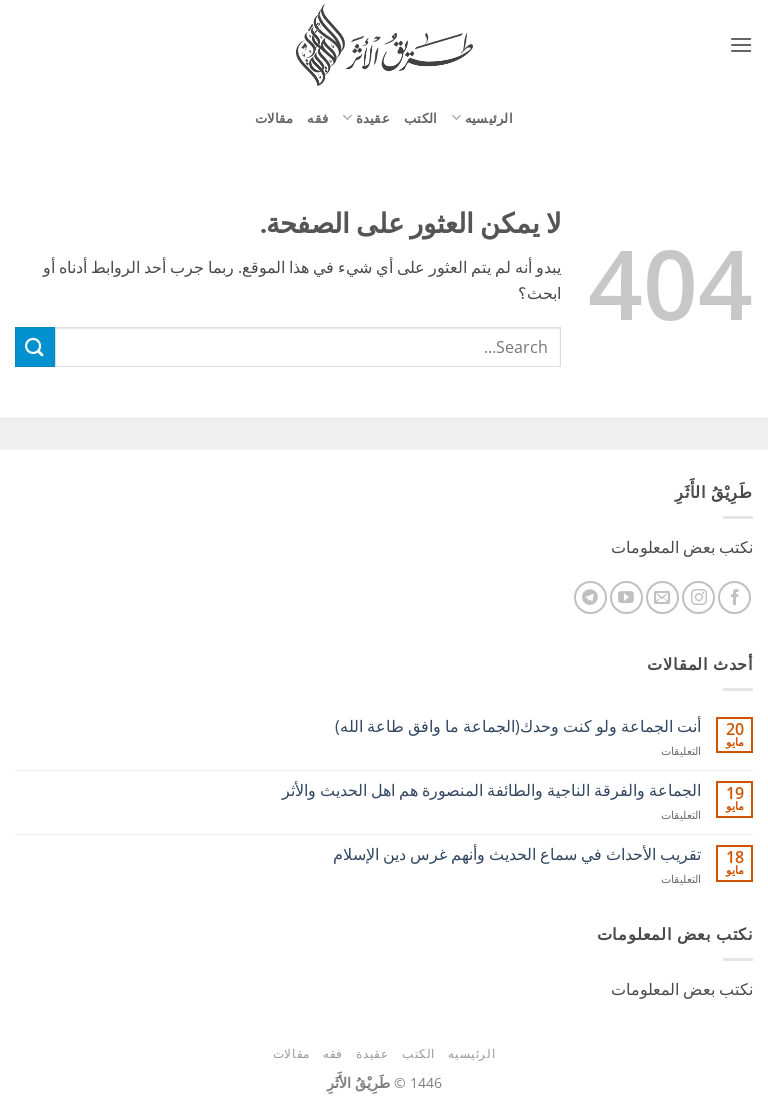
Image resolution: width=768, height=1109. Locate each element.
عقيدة (366, 117)
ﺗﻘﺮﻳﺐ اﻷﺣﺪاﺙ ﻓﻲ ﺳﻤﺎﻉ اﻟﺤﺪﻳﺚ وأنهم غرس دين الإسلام (517, 854)
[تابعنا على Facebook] (734, 597)
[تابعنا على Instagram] (698, 597)
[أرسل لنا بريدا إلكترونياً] (662, 597)
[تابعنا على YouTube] (626, 597)
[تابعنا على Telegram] (590, 597)
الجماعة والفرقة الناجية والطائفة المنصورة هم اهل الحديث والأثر (491, 790)
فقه (317, 118)
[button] (741, 44)
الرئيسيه (482, 117)
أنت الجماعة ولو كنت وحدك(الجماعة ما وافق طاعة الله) (518, 726)
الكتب (420, 118)
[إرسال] (35, 346)
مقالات (274, 118)
